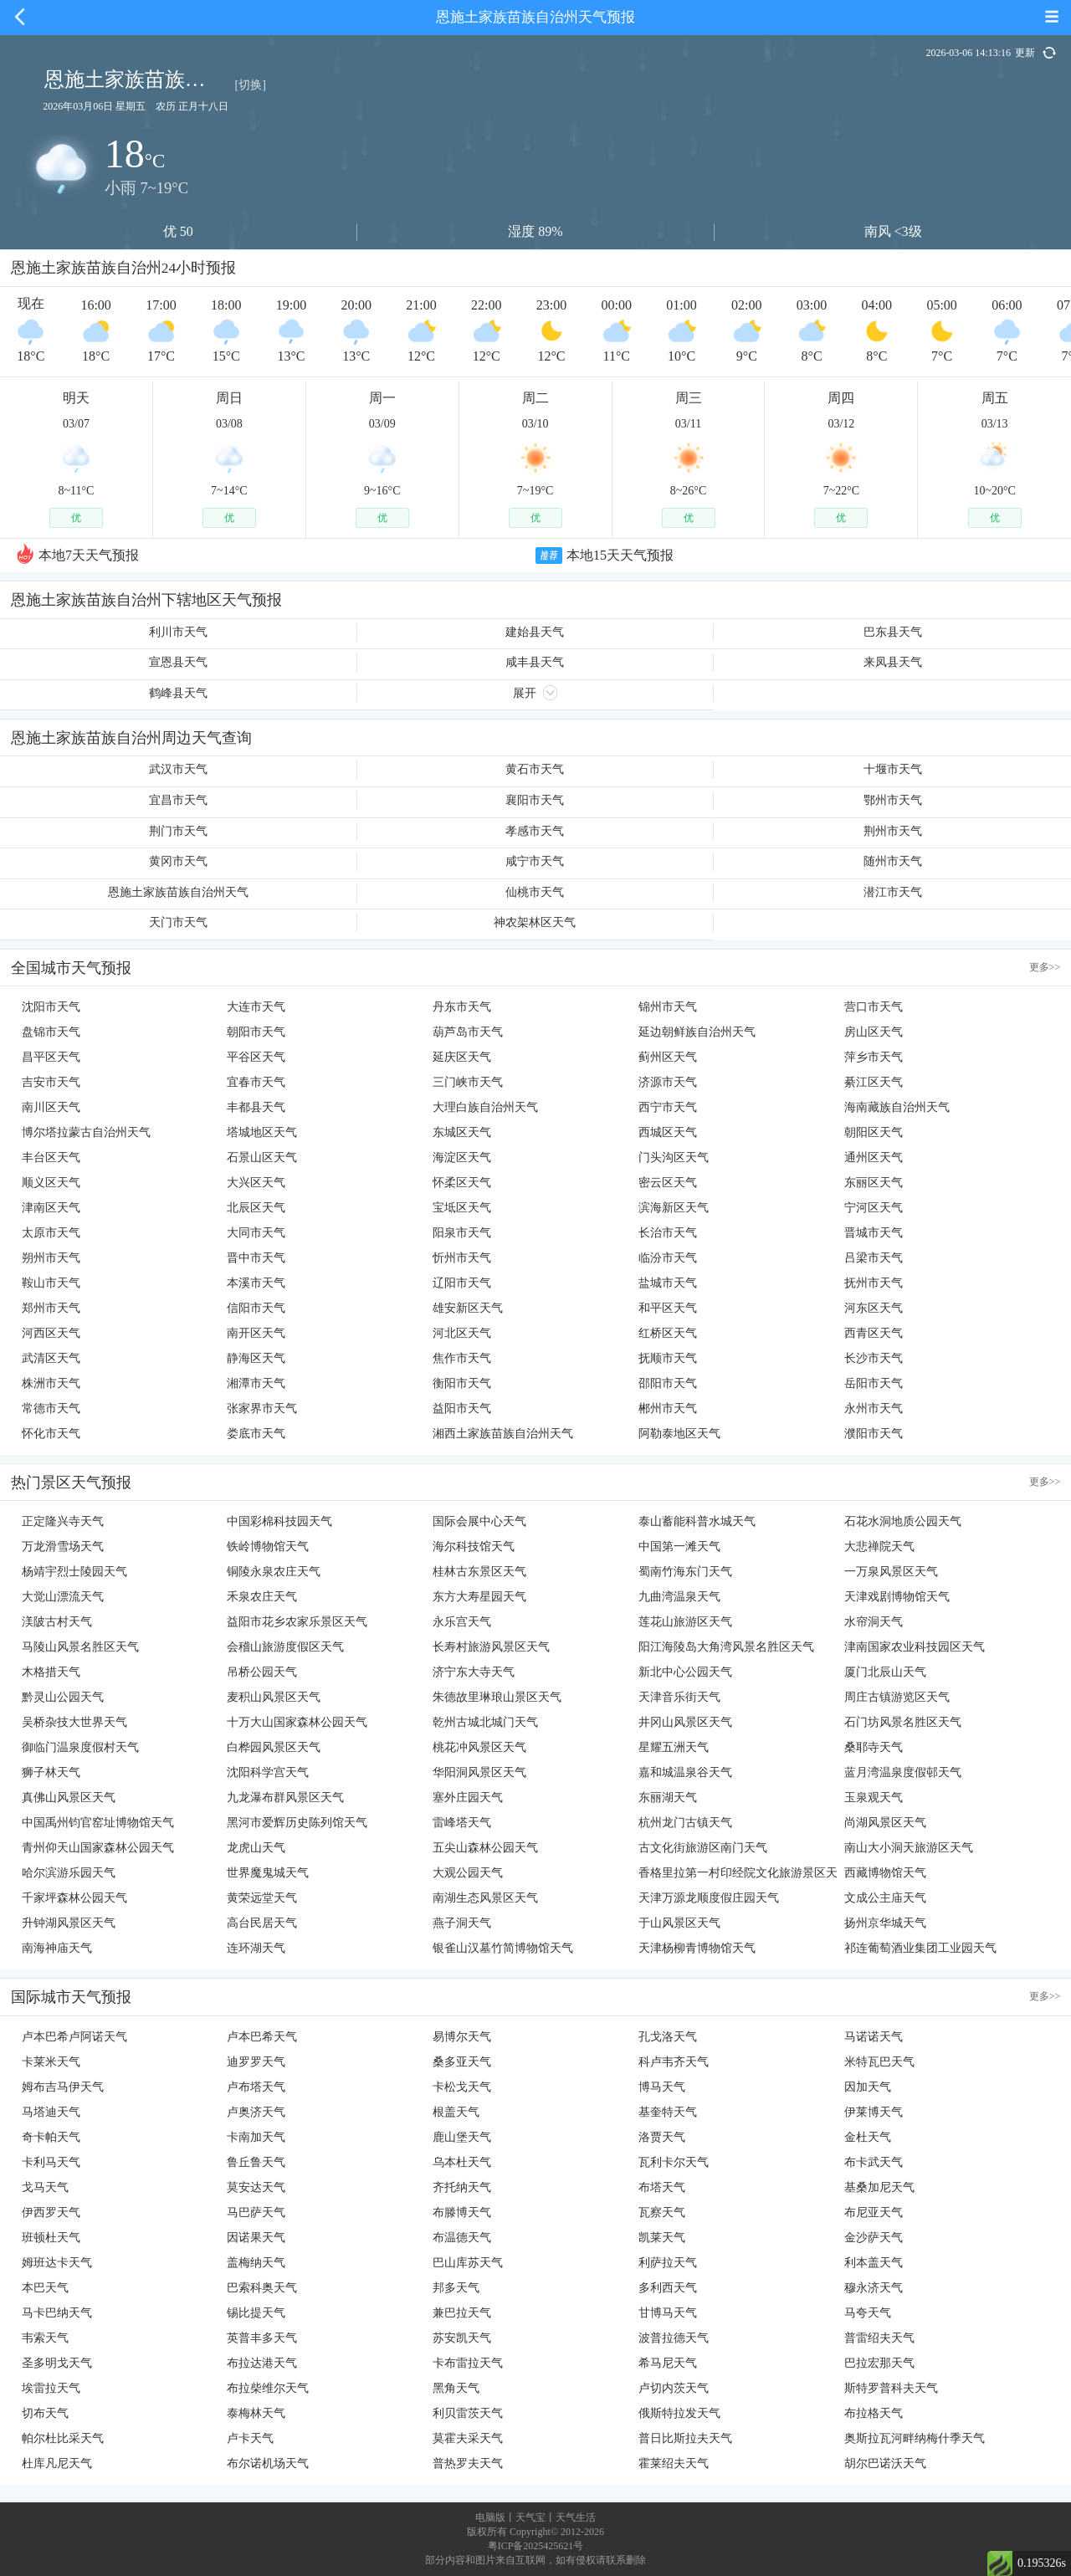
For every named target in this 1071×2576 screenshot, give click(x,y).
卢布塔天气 (256, 2087)
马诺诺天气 (873, 2037)
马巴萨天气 (256, 2212)
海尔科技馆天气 (474, 1546)
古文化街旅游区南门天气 (702, 1847)
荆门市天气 (178, 831)
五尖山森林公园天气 (485, 1847)
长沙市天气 (873, 1358)
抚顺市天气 (667, 1358)
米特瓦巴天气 (879, 2062)
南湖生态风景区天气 (485, 1898)
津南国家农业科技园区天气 (914, 1647)
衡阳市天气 (462, 1383)
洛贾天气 (661, 2137)
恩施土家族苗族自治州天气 (178, 892)
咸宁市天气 (534, 861)
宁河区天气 (873, 1207)
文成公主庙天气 (885, 1898)
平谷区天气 (256, 1057)
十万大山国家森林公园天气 (297, 1722)
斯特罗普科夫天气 (891, 2388)
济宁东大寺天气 (474, 1672)
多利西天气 (667, 2288)
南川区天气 (51, 1107)
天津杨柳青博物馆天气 (697, 1948)
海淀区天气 (462, 1157)
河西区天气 (51, 1333)
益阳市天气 (462, 1408)
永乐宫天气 (462, 1622)
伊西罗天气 (51, 2212)
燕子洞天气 (462, 1923)
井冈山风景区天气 (685, 1722)
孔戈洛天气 (667, 2037)
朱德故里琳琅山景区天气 (497, 1697)
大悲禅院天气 (879, 1546)
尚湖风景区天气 (885, 1822)
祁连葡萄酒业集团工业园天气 (920, 1948)
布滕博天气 (462, 2212)
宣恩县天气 (178, 662)
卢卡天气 (250, 2438)
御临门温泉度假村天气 (80, 1747)
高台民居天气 (262, 1923)
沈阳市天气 (51, 1007)
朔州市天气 (51, 1258)
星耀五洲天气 (673, 1747)
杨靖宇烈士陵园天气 (74, 1571)
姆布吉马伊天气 (63, 2087)
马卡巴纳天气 (57, 2313)
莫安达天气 (256, 2187)
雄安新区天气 (468, 1308)
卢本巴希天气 (262, 2037)
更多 (1045, 967)
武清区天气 (51, 1358)
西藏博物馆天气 (885, 1873)
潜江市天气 (892, 892)
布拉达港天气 (262, 2363)
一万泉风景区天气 (891, 1571)
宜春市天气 (256, 1082)
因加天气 (867, 2087)
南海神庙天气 (57, 1948)
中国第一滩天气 (679, 1546)
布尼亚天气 (873, 2212)
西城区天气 (667, 1132)
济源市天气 (667, 1082)
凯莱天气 (661, 2237)
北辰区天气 (256, 1207)
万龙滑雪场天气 (63, 1546)
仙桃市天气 (534, 892)
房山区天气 (873, 1032)
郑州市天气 (51, 1308)
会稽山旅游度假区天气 (285, 1647)
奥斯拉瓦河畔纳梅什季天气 (914, 2438)
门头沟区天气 (673, 1157)
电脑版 (490, 2517)
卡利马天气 (51, 2162)
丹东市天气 (462, 1007)
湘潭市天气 (256, 1383)
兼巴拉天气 (462, 2313)
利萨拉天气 (667, 2262)
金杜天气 (867, 2137)
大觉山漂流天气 (63, 1596)
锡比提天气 (256, 2313)
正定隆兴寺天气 (63, 1521)
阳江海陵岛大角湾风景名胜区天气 (726, 1647)
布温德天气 (462, 2237)
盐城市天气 (667, 1283)
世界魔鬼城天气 (268, 1873)
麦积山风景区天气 (273, 1697)
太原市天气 (51, 1233)
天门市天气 (178, 922)
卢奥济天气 (256, 2112)
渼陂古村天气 (57, 1622)
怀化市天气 (51, 1433)
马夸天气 (867, 2313)
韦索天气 (45, 2338)
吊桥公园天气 (262, 1672)
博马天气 (661, 2087)
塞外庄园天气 (468, 1797)
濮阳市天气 (873, 1433)
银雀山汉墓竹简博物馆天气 (503, 1948)
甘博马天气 (667, 2313)
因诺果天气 (256, 2237)
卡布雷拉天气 (468, 2363)
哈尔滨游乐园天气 (68, 1873)
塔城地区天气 (262, 1132)
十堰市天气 (892, 769)
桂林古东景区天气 (479, 1571)
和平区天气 (667, 1308)
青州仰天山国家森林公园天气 (98, 1847)
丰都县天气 (256, 1107)
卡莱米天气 (51, 2062)
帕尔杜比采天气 (63, 2438)
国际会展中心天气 (479, 1521)
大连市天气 (256, 1007)
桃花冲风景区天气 (479, 1747)
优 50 (178, 231)
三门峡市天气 (468, 1082)
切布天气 (45, 2413)
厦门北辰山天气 (885, 1672)
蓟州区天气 (667, 1057)
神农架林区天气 (535, 922)
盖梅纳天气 (256, 2262)
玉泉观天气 (873, 1797)
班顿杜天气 (51, 2237)
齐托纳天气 (462, 2187)
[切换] (250, 85)
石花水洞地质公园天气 (902, 1521)
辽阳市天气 (462, 1283)
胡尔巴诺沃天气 (885, 2463)
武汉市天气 (178, 769)
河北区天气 (462, 1333)
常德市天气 (51, 1408)
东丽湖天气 (667, 1797)
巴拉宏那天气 (879, 2363)
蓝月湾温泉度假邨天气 (902, 1772)
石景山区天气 (262, 1157)
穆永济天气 (873, 2288)
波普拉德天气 (673, 2338)
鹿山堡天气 (462, 2137)
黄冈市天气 (178, 861)
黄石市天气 (534, 769)
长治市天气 (667, 1233)
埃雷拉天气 (51, 2388)
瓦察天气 (661, 2212)
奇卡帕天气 (51, 2137)
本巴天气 (45, 2288)
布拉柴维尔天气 (268, 2388)
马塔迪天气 (51, 2112)
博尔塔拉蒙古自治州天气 (86, 1132)
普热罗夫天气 (468, 2463)
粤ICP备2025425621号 (536, 2546)
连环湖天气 (256, 1948)
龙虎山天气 (256, 1847)
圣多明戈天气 (57, 2363)
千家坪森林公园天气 (74, 1898)
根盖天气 (456, 2112)
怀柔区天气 (462, 1182)
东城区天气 (462, 1132)
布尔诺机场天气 (268, 2463)
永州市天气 (873, 1408)
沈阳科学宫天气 (268, 1772)
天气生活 (576, 2517)
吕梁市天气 (873, 1258)
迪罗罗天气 (256, 2062)
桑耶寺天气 (873, 1747)
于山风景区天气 (679, 1923)
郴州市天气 (667, 1408)
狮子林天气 (51, 1772)
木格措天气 (51, 1672)
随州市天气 (892, 861)
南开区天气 (256, 1333)
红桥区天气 (667, 1333)
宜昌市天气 (178, 800)
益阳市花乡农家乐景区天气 (297, 1622)
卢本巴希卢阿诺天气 (74, 2037)
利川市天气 (178, 632)
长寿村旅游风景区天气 (491, 1647)
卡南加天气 (256, 2137)
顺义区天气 (51, 1182)
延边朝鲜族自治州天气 (697, 1032)
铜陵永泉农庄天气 (273, 1571)
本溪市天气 (256, 1283)
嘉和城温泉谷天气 (685, 1772)
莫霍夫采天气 (468, 2438)
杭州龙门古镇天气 (685, 1822)
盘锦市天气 (51, 1032)
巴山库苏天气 (468, 2262)
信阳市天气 (256, 1308)
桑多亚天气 (462, 2062)
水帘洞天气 (873, 1622)
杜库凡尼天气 (57, 2463)
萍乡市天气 (873, 1057)
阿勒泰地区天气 (679, 1433)
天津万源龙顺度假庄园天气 (708, 1898)
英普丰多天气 (262, 2338)
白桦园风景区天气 (273, 1747)
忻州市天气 (462, 1258)
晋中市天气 (256, 1258)
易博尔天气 (462, 2037)
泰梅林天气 (256, 2413)
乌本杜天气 (462, 2162)
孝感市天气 (534, 831)
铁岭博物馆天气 (268, 1546)
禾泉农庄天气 (262, 1596)
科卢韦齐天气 (673, 2062)
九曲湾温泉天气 (679, 1596)
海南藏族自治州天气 (897, 1107)
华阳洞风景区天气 (479, 1772)
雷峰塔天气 (462, 1822)
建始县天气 (534, 632)
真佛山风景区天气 (68, 1797)
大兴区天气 (256, 1182)
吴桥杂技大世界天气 (74, 1722)
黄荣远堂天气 (262, 1898)
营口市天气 (873, 1007)
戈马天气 (45, 2187)
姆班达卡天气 (57, 2262)
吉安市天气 (51, 1082)
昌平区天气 (51, 1057)
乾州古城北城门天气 (485, 1722)
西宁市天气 (667, 1107)
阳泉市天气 (462, 1233)
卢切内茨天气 (673, 2388)
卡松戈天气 (462, 2087)
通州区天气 (873, 1157)
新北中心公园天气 (685, 1672)
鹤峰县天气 (178, 693)
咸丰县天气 (534, 662)
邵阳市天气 (667, 1383)
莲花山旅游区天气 (685, 1622)
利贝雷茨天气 (468, 2413)
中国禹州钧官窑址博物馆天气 (98, 1822)
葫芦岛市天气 (468, 1032)
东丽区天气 (873, 1182)
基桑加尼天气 (879, 2187)
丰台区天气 (51, 1157)
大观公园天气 (468, 1873)
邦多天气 (456, 2288)
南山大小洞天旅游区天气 (908, 1847)
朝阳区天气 (873, 1132)
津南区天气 (51, 1207)
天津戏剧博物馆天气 (897, 1596)
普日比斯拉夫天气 (685, 2438)
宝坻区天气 (462, 1207)
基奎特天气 (667, 2112)
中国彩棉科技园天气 (279, 1521)
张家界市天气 (262, 1408)
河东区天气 (873, 1308)
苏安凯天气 (462, 2338)
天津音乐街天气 (679, 1697)
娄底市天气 (256, 1433)
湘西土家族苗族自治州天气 (503, 1433)
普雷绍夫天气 (879, 2338)
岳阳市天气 (873, 1383)
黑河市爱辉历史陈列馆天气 (297, 1822)
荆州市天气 (892, 831)
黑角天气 (456, 2388)
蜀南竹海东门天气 (685, 1571)
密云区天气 (667, 1182)
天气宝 (530, 2517)
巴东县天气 (892, 632)
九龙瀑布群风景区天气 (285, 1797)
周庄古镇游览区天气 (897, 1697)
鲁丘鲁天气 (256, 2162)
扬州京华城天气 (885, 1923)
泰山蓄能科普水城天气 (697, 1521)
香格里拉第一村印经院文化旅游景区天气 (738, 1876)
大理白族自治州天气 (485, 1107)
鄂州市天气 (892, 800)
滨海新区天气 (673, 1207)
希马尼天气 (667, 2363)
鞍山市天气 (51, 1283)
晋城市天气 (873, 1233)
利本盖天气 (873, 2262)
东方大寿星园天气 (479, 1596)
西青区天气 (873, 1333)
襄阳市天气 (534, 800)
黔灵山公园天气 (63, 1697)
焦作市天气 (462, 1358)
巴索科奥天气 (262, 2288)
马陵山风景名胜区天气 (80, 1647)
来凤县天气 (892, 662)
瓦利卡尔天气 (673, 2162)
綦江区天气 (873, 1082)
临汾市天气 (667, 1258)
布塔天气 (661, 2187)
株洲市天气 (51, 1383)
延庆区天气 (462, 1057)
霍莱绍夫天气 (673, 2463)
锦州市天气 (667, 1007)
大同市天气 (256, 1233)
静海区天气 (256, 1358)
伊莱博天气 (873, 2112)
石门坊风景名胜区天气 (902, 1722)
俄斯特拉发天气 (679, 2413)
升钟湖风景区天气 (68, 1923)
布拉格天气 (873, 2413)
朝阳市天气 (256, 1032)
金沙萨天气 (873, 2237)
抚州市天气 (873, 1283)
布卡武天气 (873, 2162)
